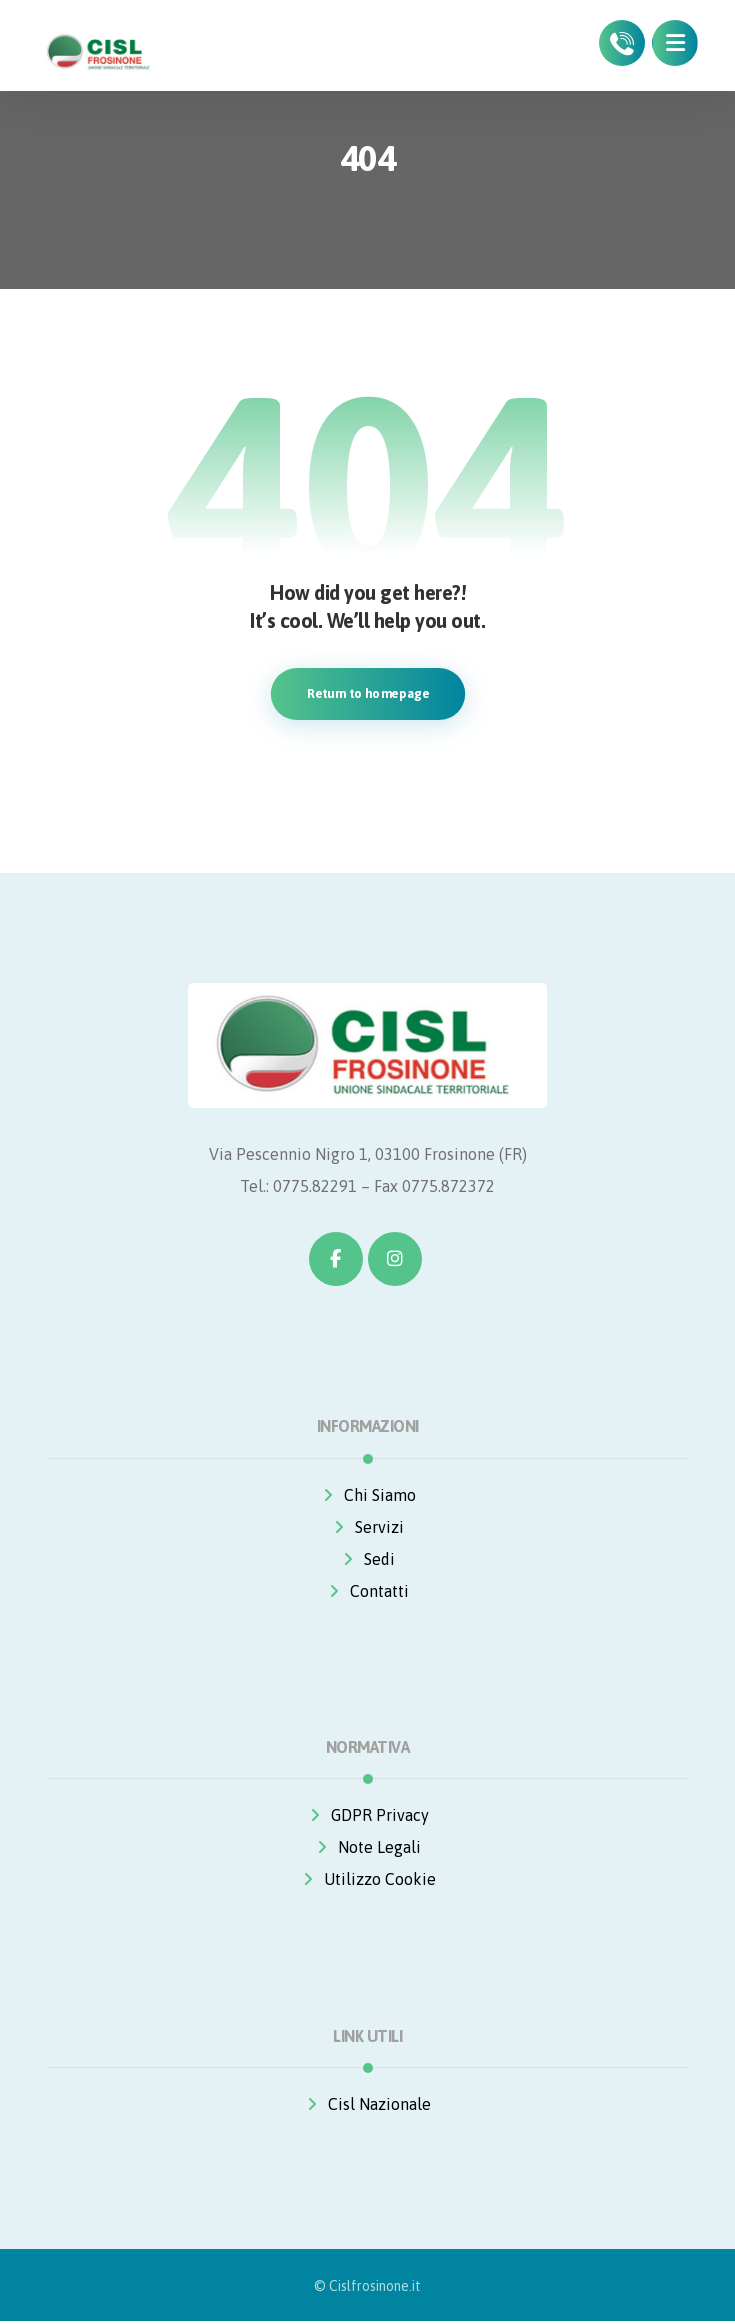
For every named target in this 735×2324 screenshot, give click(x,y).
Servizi (367, 1528)
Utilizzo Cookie (368, 1881)
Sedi (367, 1560)
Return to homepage (367, 694)
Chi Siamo (368, 1496)
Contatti (367, 1592)
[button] (675, 43)
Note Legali (367, 1849)
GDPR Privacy (368, 1817)
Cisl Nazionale (367, 2106)
